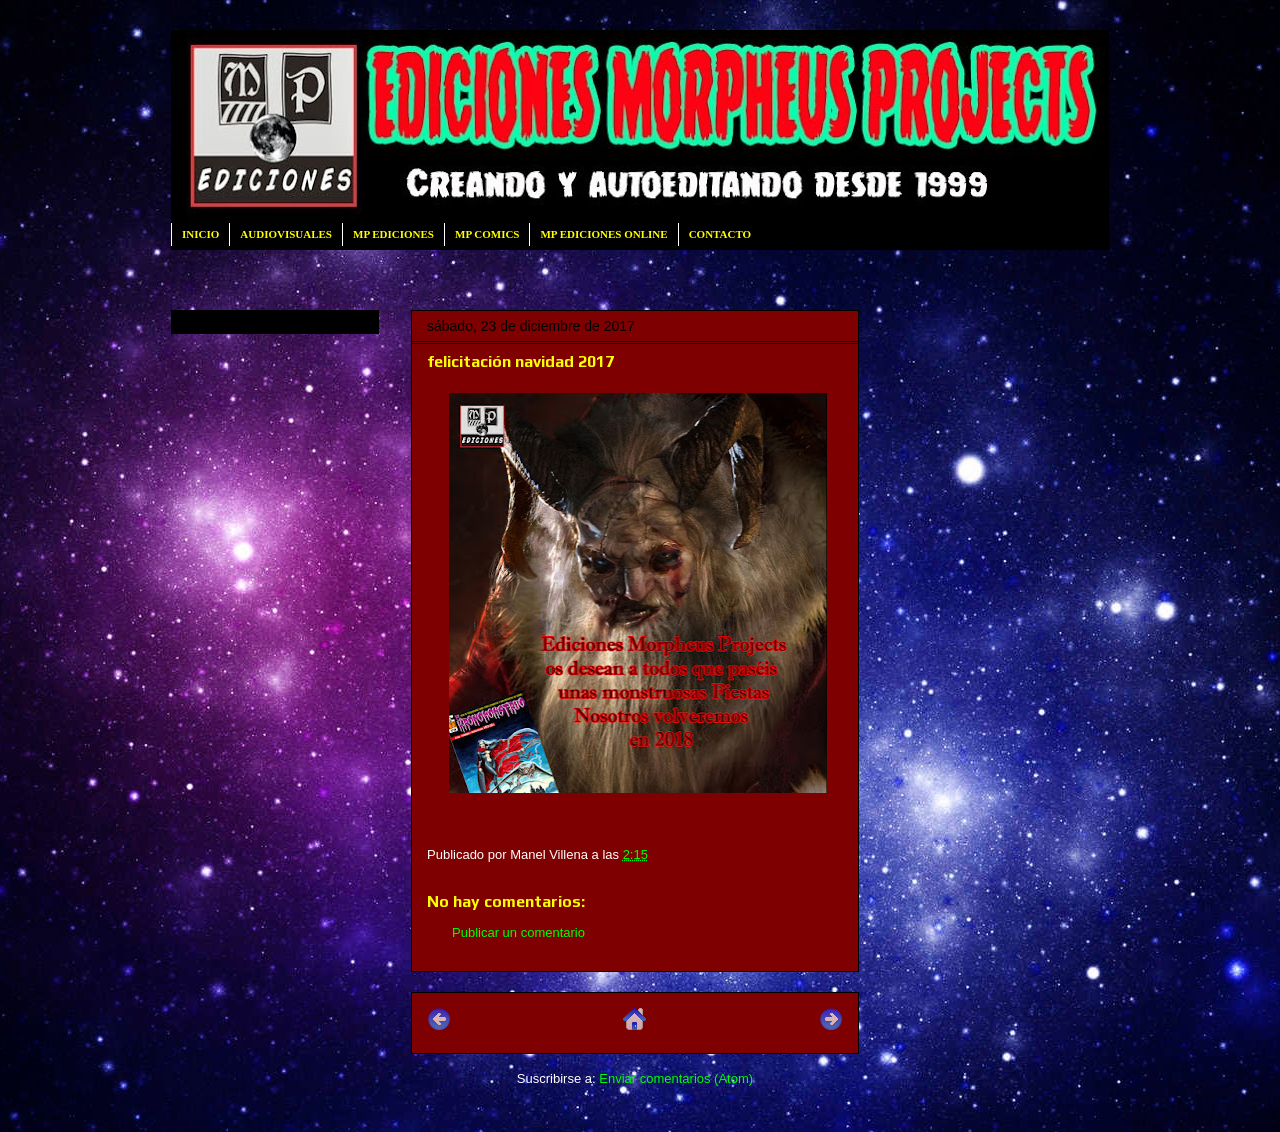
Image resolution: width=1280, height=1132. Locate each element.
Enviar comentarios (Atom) (676, 1078)
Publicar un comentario (518, 932)
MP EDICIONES (393, 234)
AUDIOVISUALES (286, 234)
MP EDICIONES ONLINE (603, 234)
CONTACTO (720, 234)
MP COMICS (487, 234)
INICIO (200, 234)
